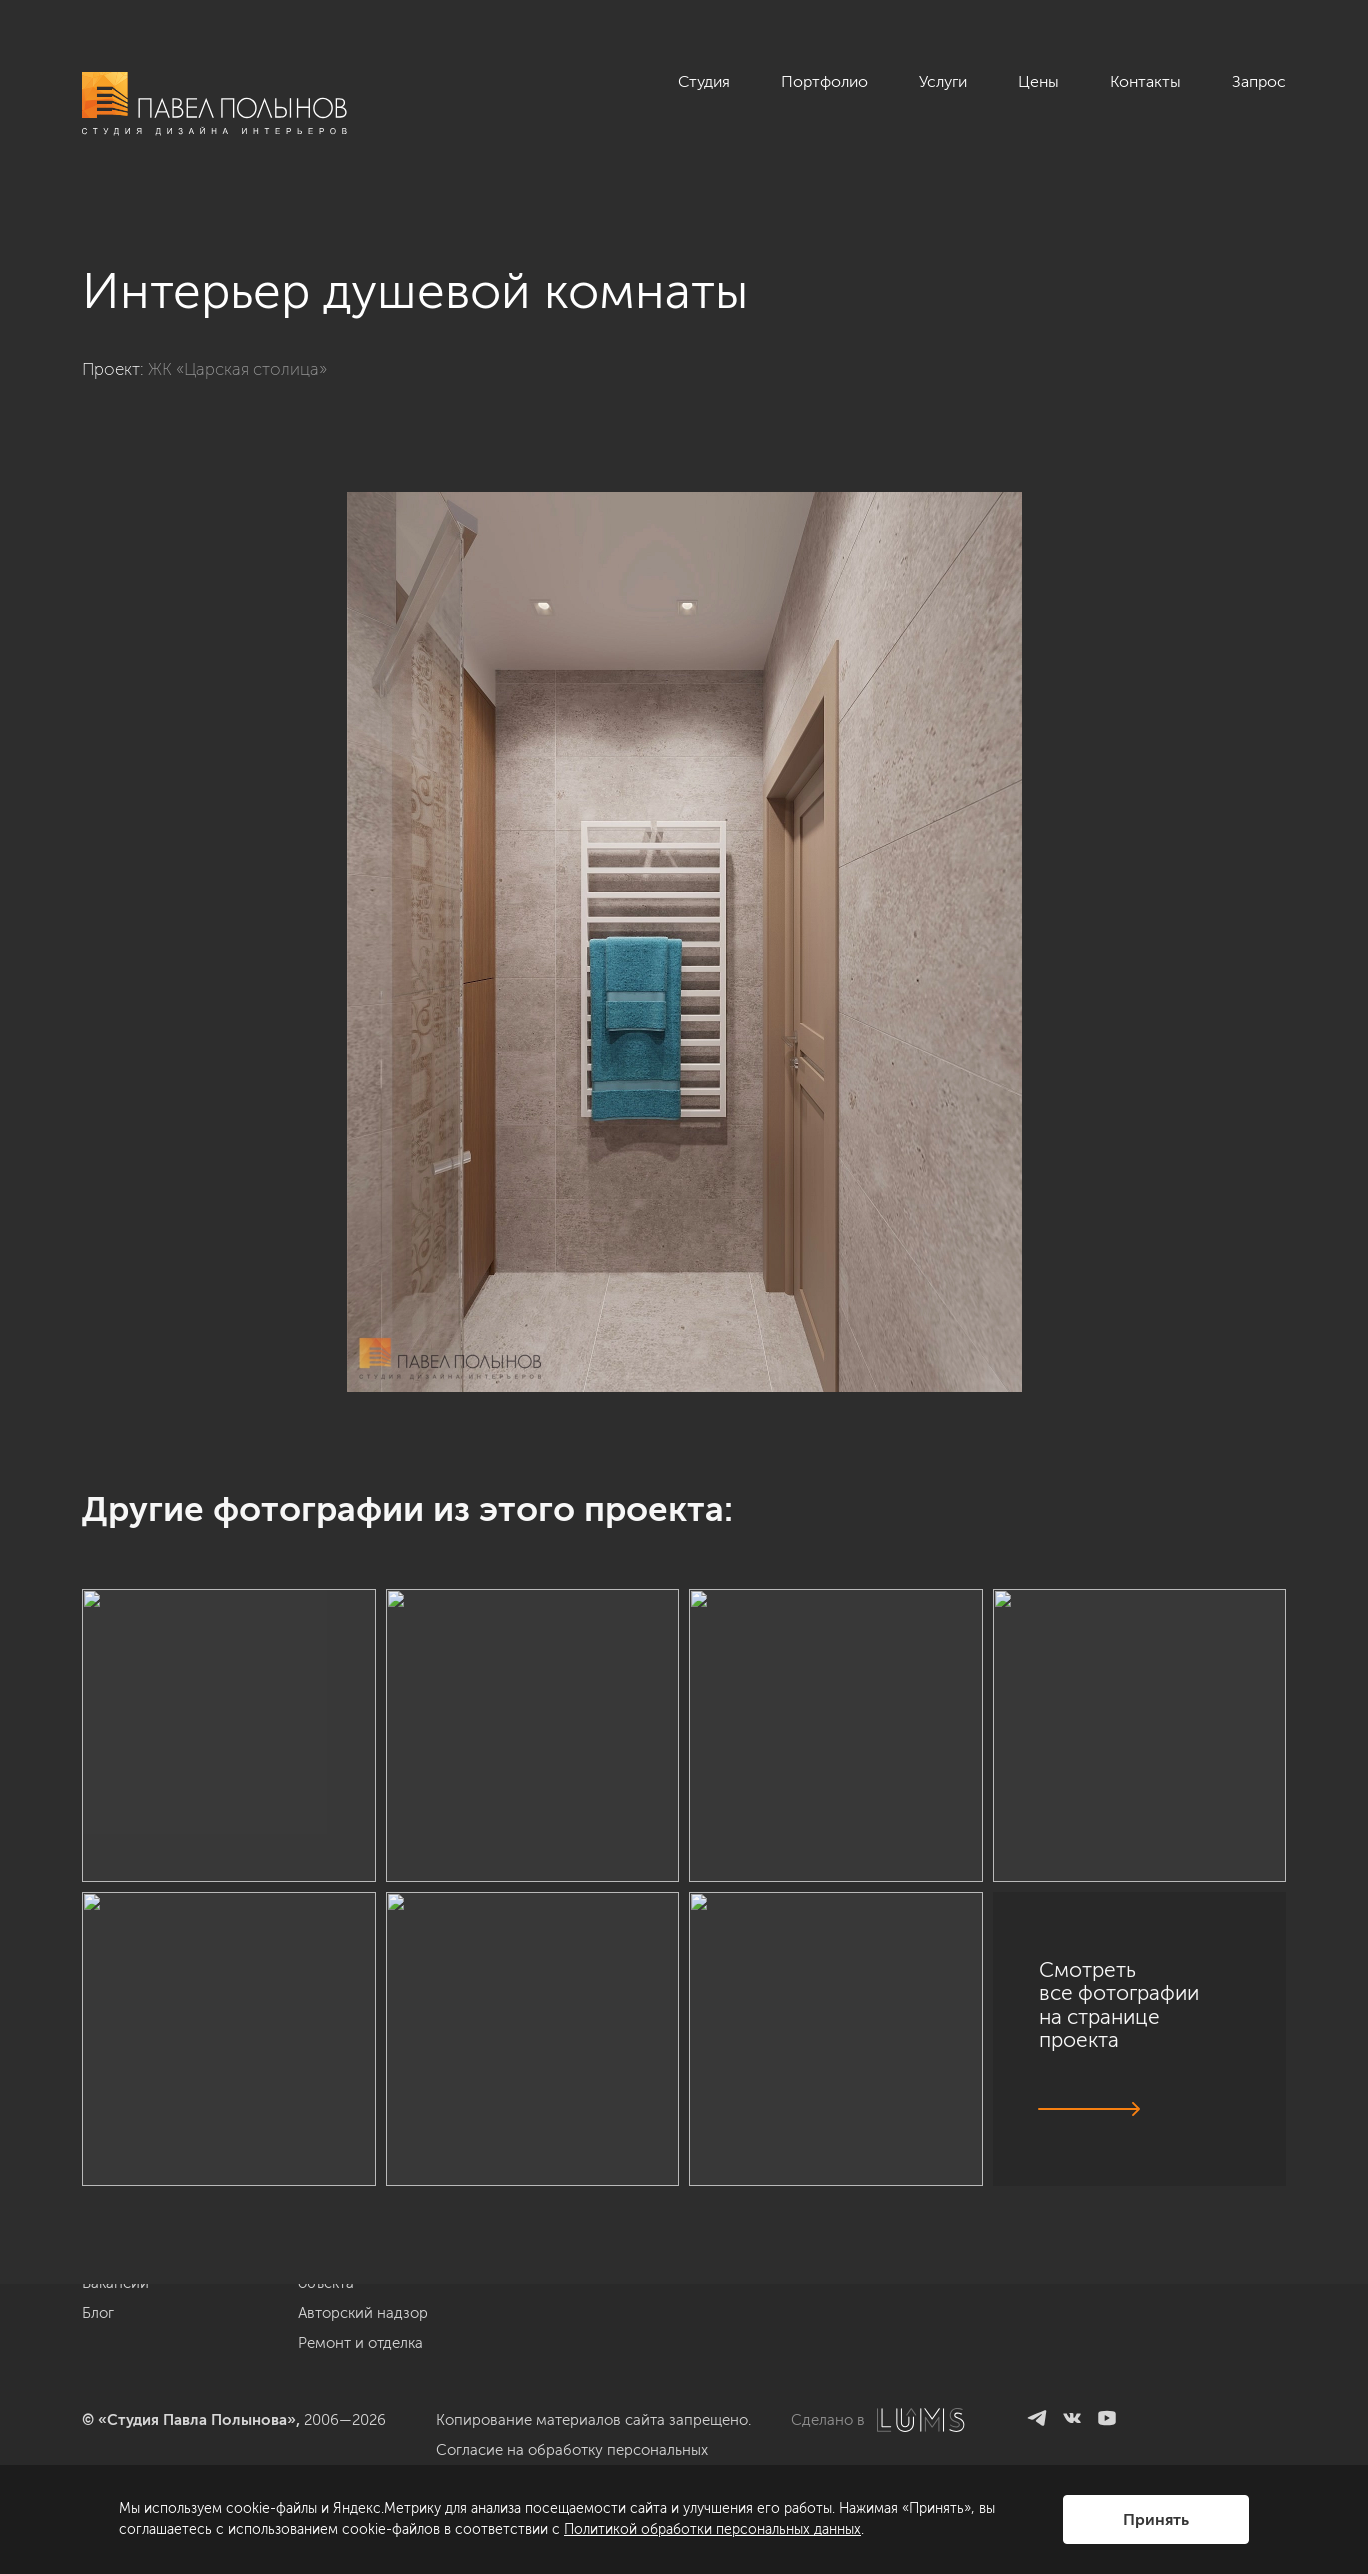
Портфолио (824, 81)
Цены (1038, 81)
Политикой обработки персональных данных (712, 2529)
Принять (1156, 2519)
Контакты (1145, 81)
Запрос (1259, 81)
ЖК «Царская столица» (237, 369)
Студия (704, 81)
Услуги (943, 81)
